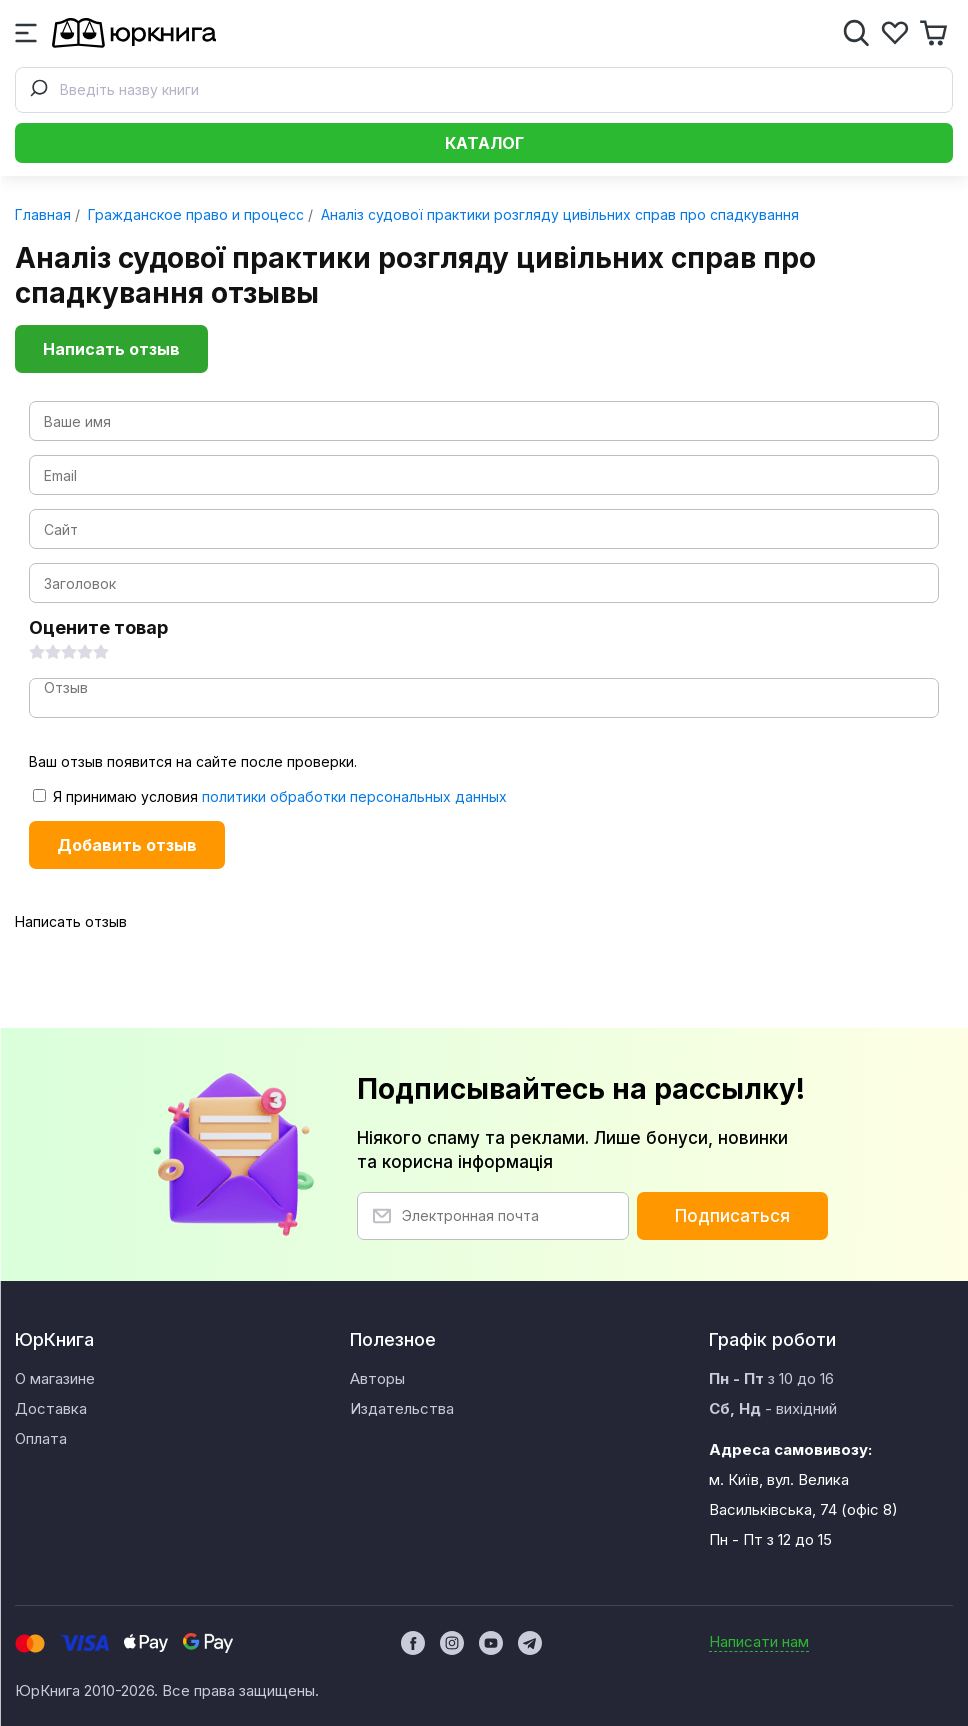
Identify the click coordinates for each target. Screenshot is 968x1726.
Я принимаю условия (270, 796)
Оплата (41, 1438)
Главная (43, 214)
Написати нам (759, 1641)
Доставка (51, 1408)
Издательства (402, 1408)
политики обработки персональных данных (354, 796)
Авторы (377, 1378)
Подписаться (732, 1216)
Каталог (484, 143)
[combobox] (484, 90)
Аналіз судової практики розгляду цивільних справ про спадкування (558, 214)
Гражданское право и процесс (194, 214)
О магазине (55, 1378)
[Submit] (38, 90)
